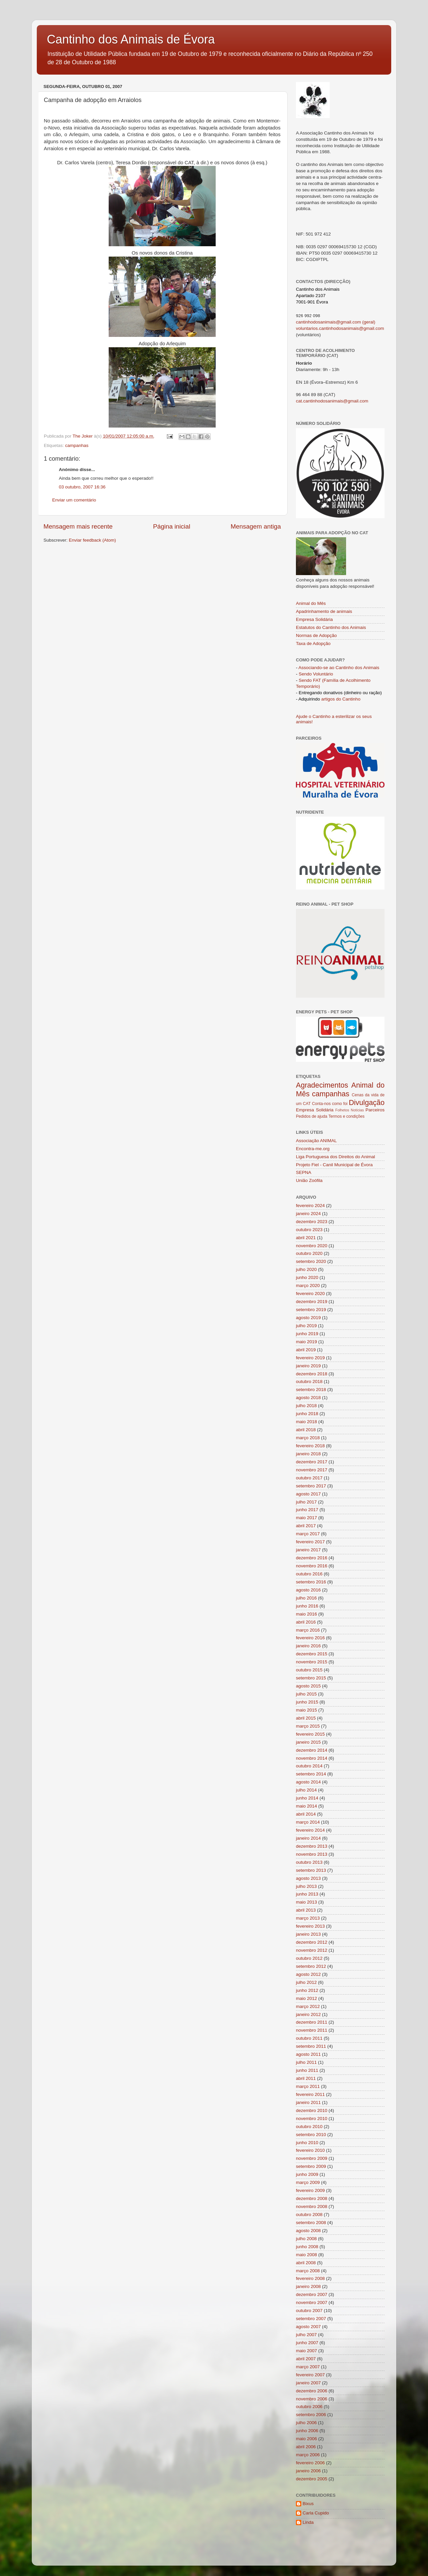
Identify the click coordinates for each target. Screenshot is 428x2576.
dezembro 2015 (311, 1653)
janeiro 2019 (308, 1365)
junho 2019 (307, 1333)
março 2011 (308, 2086)
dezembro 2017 (311, 1461)
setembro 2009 (311, 2166)
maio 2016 (306, 1614)
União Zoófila (309, 1180)
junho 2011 (307, 2070)
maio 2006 (306, 2438)
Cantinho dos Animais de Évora (131, 39)
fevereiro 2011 (310, 2094)
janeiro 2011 (308, 2102)
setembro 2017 (311, 1485)
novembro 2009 (311, 2158)
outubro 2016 (309, 1573)
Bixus (308, 2503)
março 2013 (308, 1918)
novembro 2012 (311, 1950)
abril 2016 (306, 1622)
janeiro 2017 (308, 1549)
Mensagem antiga (256, 526)
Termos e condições (346, 1116)
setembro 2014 (311, 1773)
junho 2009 (307, 2174)
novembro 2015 (311, 1661)
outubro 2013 (309, 1862)
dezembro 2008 (311, 2198)
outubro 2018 (309, 1381)
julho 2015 (306, 1693)
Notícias (357, 1110)
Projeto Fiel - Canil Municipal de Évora (334, 1164)
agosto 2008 (308, 2230)
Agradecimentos (322, 1085)
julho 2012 (306, 1982)
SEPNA (303, 1172)
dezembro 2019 (311, 1301)
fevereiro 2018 (310, 1445)
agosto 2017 (308, 1493)
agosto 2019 (308, 1317)
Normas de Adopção (316, 635)
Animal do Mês (311, 603)
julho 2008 (306, 2238)
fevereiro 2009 (310, 2190)
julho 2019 (306, 1325)
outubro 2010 (309, 2126)
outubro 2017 (309, 1477)
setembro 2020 (311, 1261)
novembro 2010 (311, 2118)
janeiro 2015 (308, 1742)
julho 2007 (306, 2334)
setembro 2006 (311, 2414)
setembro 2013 (311, 1870)
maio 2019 (306, 1341)
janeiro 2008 (308, 2286)
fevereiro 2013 (310, 1926)
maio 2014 (306, 1806)
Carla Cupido (316, 2512)
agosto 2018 (308, 1397)
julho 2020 (306, 1269)
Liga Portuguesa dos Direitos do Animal (335, 1156)
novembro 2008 (311, 2206)
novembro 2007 (311, 2302)
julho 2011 (306, 2062)
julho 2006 (306, 2422)
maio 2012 (306, 1998)
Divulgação (367, 1102)
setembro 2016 (311, 1581)
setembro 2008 (311, 2222)
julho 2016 (306, 1597)
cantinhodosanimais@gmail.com (328, 322)
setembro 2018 (311, 1389)
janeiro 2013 (308, 1934)
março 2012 (308, 2006)
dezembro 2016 (311, 1557)
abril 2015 (306, 1718)
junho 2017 (307, 1509)
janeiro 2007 (308, 2382)
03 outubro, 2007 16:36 (82, 486)
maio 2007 (306, 2350)
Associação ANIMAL (316, 1140)
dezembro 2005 (311, 2478)
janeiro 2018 (308, 1453)
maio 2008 (306, 2254)
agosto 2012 (308, 1974)
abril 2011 (306, 2078)
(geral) (368, 322)
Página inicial (171, 526)
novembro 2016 (311, 1565)
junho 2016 (307, 1605)
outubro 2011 (309, 2038)
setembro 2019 (311, 1309)
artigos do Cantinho (340, 699)
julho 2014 (306, 1789)
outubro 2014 (309, 1765)
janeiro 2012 (308, 2014)
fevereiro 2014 (310, 1830)
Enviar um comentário (74, 499)
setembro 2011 (311, 2046)
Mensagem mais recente (78, 526)
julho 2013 (306, 1886)
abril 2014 (306, 1814)
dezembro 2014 (311, 1750)
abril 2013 (306, 1910)
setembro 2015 (311, 1677)
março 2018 (308, 1437)
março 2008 (308, 2270)
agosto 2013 (308, 1878)
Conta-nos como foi (329, 1103)
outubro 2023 (309, 1229)
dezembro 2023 (311, 1221)
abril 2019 (306, 1349)
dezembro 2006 (311, 2390)
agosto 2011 (308, 2054)
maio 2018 (306, 1421)
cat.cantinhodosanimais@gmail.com (332, 400)
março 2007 (308, 2366)
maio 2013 (306, 1902)
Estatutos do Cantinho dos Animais (331, 627)
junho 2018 (307, 1413)
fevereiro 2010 (310, 2150)
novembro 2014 (311, 1758)
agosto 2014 (308, 1781)
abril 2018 (306, 1429)
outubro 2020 (309, 1253)
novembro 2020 (311, 1245)
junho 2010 (307, 2142)
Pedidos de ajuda (311, 1116)
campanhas (77, 445)
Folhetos (342, 1110)
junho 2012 (307, 1990)
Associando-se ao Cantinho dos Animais (339, 667)
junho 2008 (307, 2246)
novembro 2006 (311, 2398)
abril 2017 (306, 1525)
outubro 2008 (309, 2214)
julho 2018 (306, 1405)
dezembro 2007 (311, 2294)
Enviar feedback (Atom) (92, 540)
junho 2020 (307, 1277)
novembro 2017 (311, 1469)
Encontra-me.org (313, 1148)
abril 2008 (306, 2262)
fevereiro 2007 (310, 2374)
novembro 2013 (311, 1854)
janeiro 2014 (308, 1838)
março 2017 (308, 1533)
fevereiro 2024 (310, 1205)
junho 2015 (307, 1702)
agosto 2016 (308, 1589)
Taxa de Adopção (313, 643)
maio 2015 (306, 1710)
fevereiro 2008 (310, 2278)
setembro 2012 (311, 1966)
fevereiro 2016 (310, 1637)
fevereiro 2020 (310, 1293)
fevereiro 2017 (310, 1541)
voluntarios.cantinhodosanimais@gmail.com (340, 328)
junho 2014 (307, 1798)
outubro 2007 (309, 2310)
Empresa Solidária (314, 619)
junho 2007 (307, 2342)
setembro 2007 (311, 2318)
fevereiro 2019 (310, 1357)
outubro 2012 (309, 1958)
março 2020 (308, 1285)
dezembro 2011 (311, 2022)
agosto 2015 (308, 1685)
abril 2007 (306, 2358)
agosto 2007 (308, 2326)
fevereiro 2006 (310, 2462)
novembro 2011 (311, 2030)
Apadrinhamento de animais (324, 611)
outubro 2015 (309, 1669)
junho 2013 (307, 1894)
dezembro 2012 (311, 1942)
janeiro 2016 (308, 1645)
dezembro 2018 (311, 1373)
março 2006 (308, 2454)
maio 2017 (306, 1517)
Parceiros (375, 1109)
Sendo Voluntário (316, 673)
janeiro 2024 (308, 1213)
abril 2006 (306, 2446)
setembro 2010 (311, 2134)
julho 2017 (306, 1501)
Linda (308, 2522)
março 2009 (308, 2182)
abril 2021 (306, 1237)
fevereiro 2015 (310, 1734)
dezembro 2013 (311, 1846)
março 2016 (308, 1630)
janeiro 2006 (308, 2470)
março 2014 (308, 1822)
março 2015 (308, 1726)
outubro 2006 (309, 2406)
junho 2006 (307, 2430)
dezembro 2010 (311, 2110)
